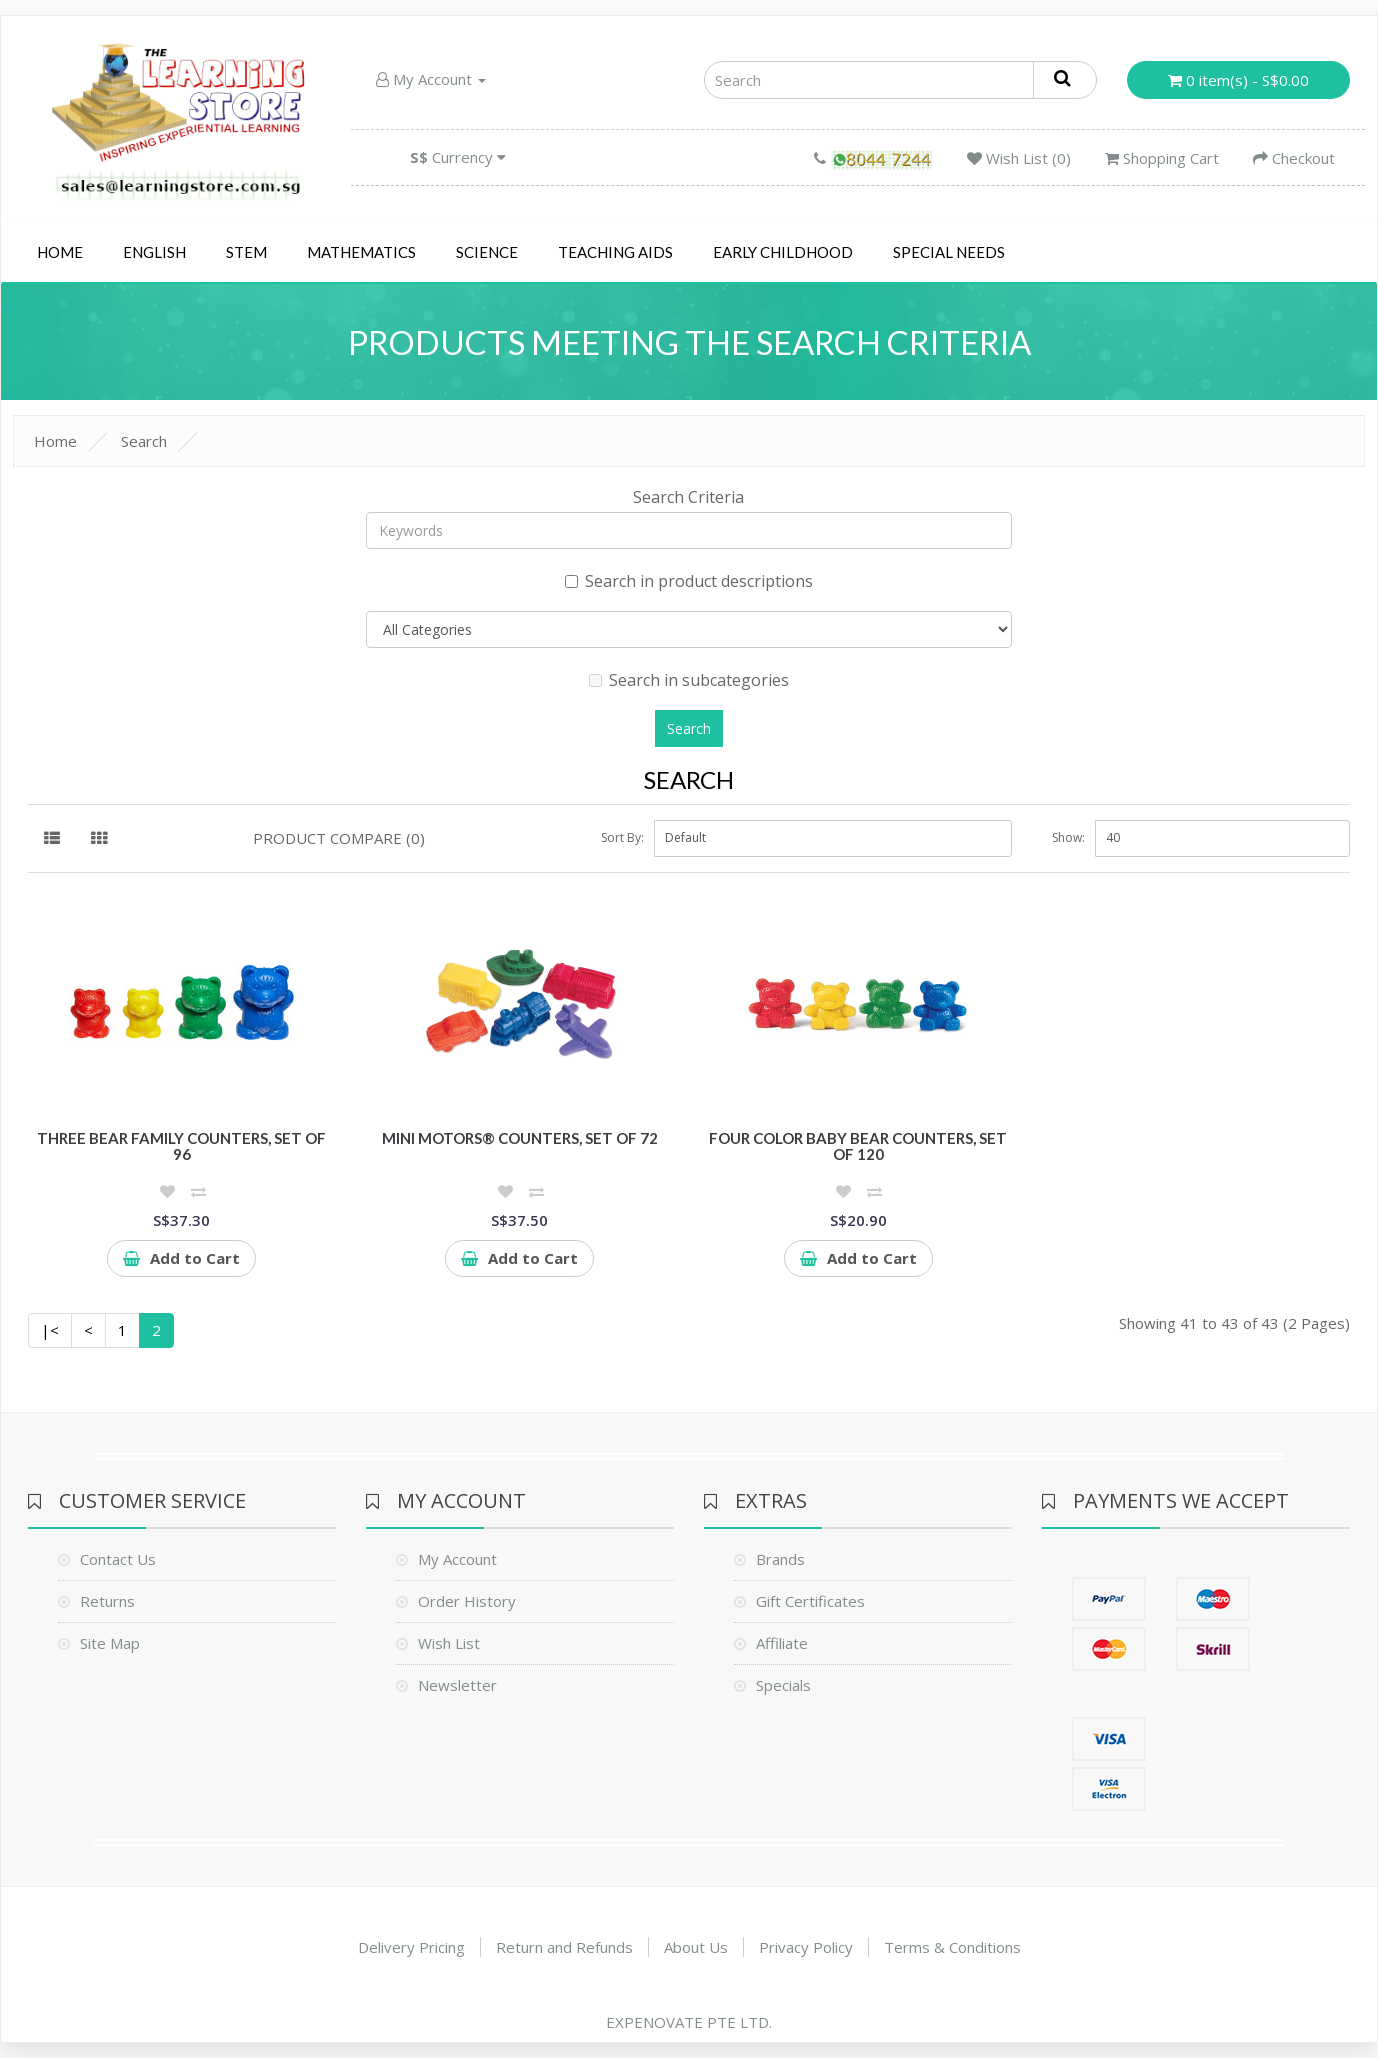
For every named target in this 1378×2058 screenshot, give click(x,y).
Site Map (110, 1643)
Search (144, 441)
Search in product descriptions (689, 581)
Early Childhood (783, 252)
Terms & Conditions (952, 1947)
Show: (1068, 837)
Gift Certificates (810, 1601)
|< (50, 1330)
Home (60, 252)
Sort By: (622, 837)
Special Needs (949, 252)
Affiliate (782, 1643)
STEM (246, 252)
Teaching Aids (615, 252)
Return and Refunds (564, 1947)
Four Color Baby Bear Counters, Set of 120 (858, 1146)
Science (487, 252)
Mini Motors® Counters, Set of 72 (520, 1138)
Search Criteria (688, 497)
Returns (107, 1601)
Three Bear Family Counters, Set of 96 (181, 1146)
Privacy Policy (806, 1947)
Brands (780, 1559)
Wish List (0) (1019, 158)
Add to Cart (181, 1258)
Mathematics (361, 252)
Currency (458, 157)
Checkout (1294, 158)
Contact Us (118, 1559)
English (154, 252)
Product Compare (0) (339, 838)
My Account (431, 79)
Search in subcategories (689, 680)
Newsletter (457, 1685)
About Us (696, 1947)
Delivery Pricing (411, 1947)
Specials (783, 1685)
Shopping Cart (1162, 158)
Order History (467, 1601)
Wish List (449, 1643)
